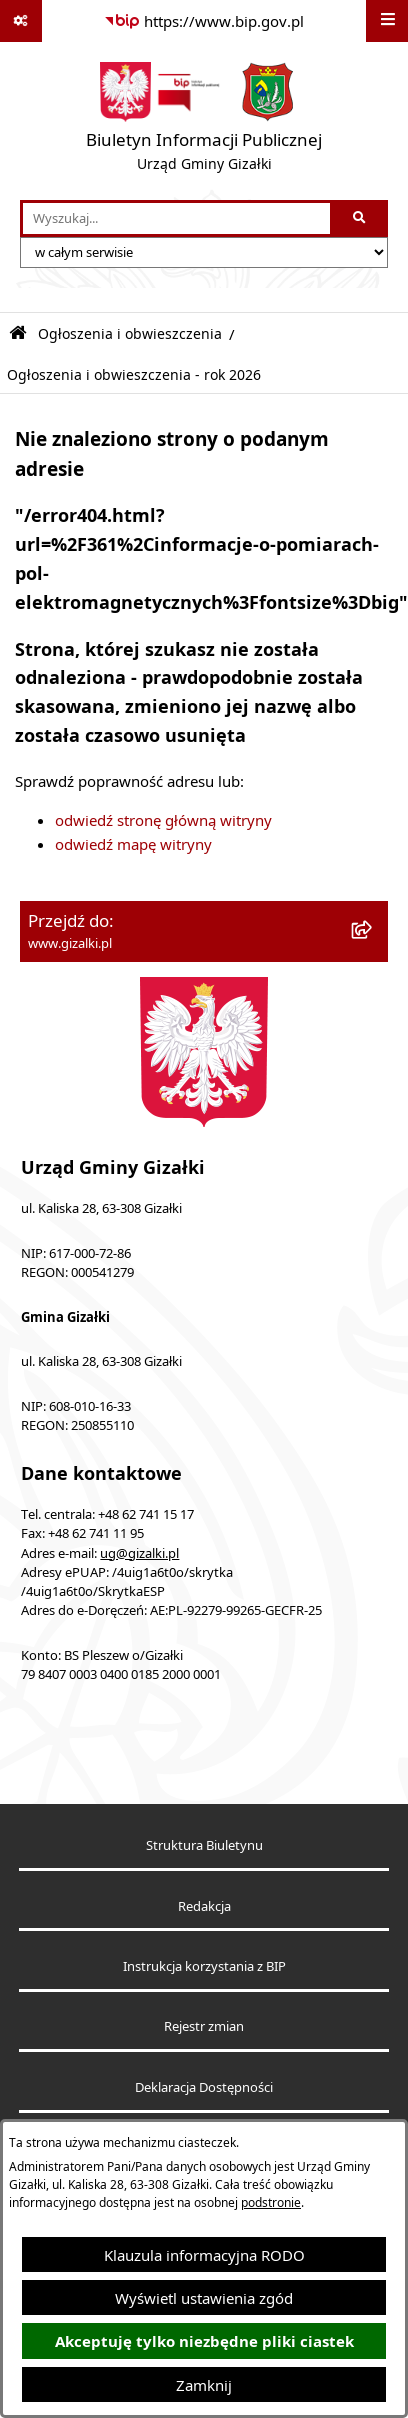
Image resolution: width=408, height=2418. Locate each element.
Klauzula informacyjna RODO (204, 2255)
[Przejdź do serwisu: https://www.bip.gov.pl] (204, 21)
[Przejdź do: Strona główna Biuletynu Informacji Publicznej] (18, 333)
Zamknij (204, 2385)
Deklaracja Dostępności (204, 2087)
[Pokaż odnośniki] (21, 21)
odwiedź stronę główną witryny (163, 820)
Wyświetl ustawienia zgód (204, 2298)
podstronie (271, 2202)
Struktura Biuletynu (204, 1845)
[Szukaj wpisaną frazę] (360, 219)
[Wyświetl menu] (387, 21)
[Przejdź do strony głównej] (204, 121)
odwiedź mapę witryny (133, 844)
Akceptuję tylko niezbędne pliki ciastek (204, 2341)
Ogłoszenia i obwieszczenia (130, 334)
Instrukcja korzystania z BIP (204, 1966)
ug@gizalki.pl (139, 1553)
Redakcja (204, 1906)
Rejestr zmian (204, 2026)
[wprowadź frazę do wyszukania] (176, 219)
